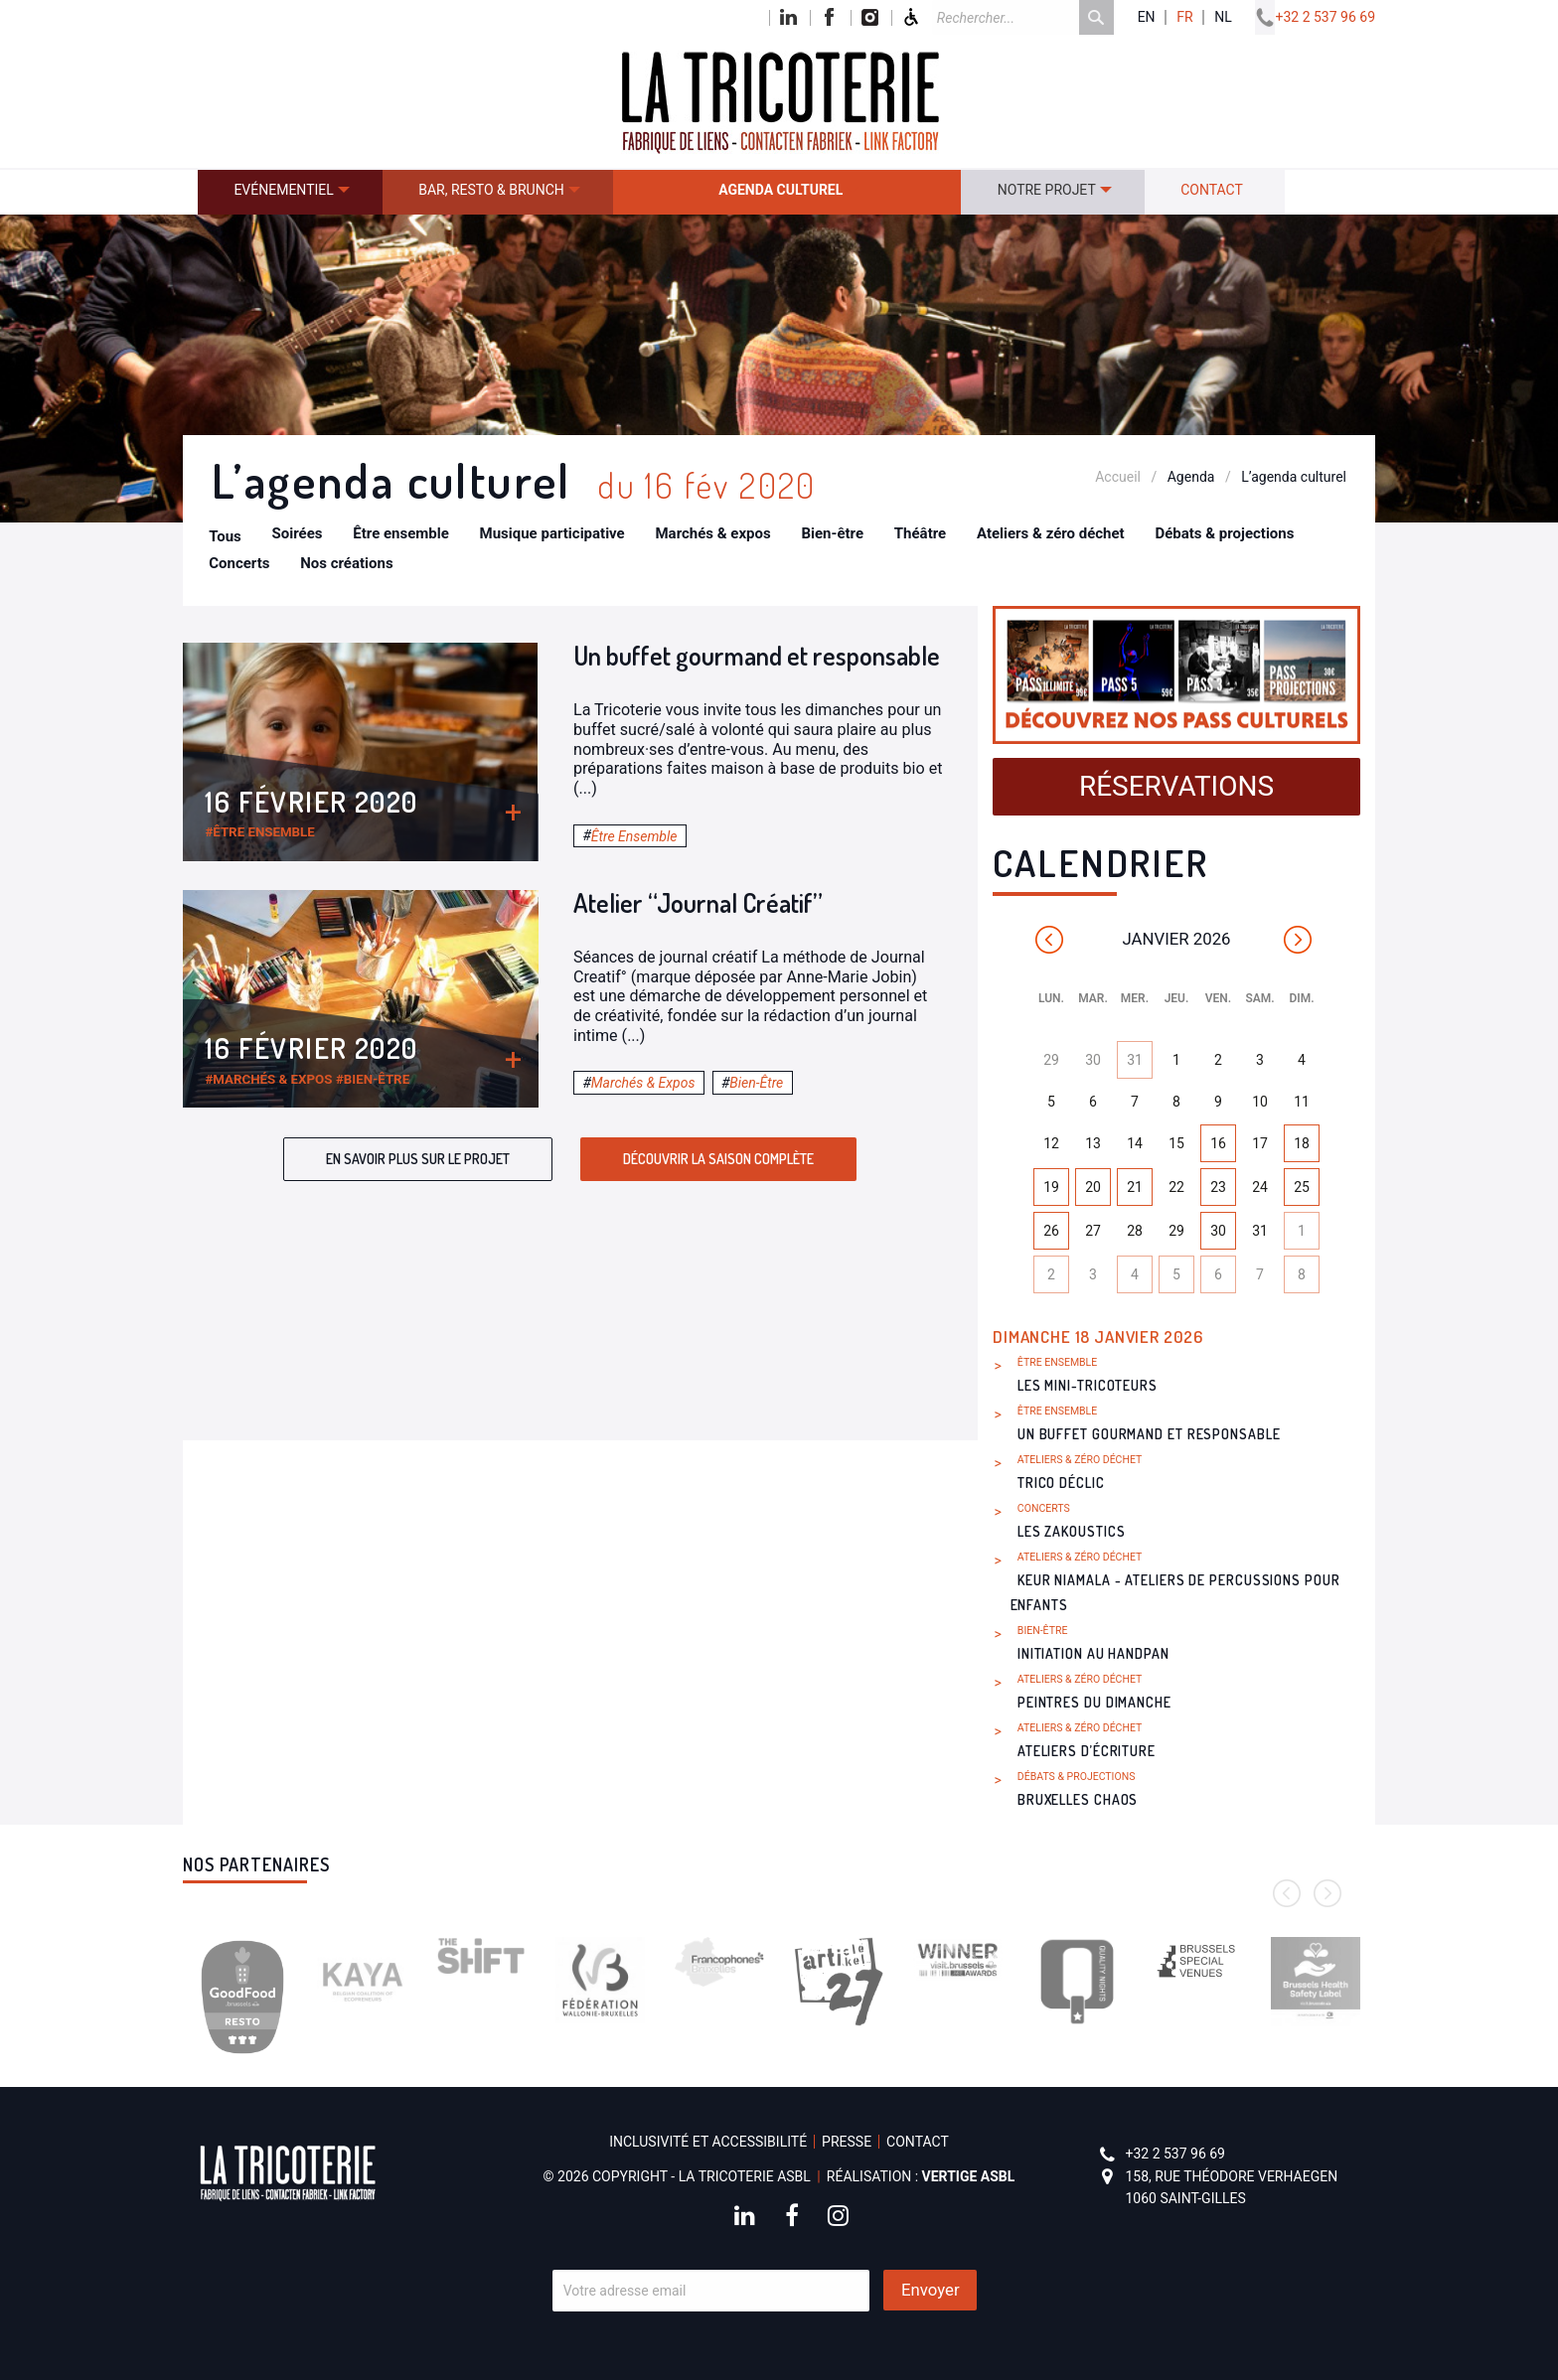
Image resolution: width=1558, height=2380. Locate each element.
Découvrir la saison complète (718, 1158)
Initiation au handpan (1093, 1653)
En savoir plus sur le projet (418, 1158)
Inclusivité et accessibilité (708, 2142)
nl (1223, 17)
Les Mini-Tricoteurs (1087, 1385)
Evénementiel (283, 190)
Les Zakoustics (1071, 1531)
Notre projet (1047, 190)
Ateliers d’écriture (1086, 1750)
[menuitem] (290, 192)
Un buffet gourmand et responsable (756, 655)
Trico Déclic (1061, 1482)
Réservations (1176, 786)
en (1147, 17)
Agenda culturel (780, 190)
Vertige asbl (968, 2176)
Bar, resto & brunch (491, 190)
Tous (225, 536)
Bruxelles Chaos (1078, 1799)
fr (1184, 17)
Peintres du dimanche (1094, 1702)
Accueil (1118, 477)
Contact (1211, 190)
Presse (846, 2142)
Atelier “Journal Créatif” (698, 902)
